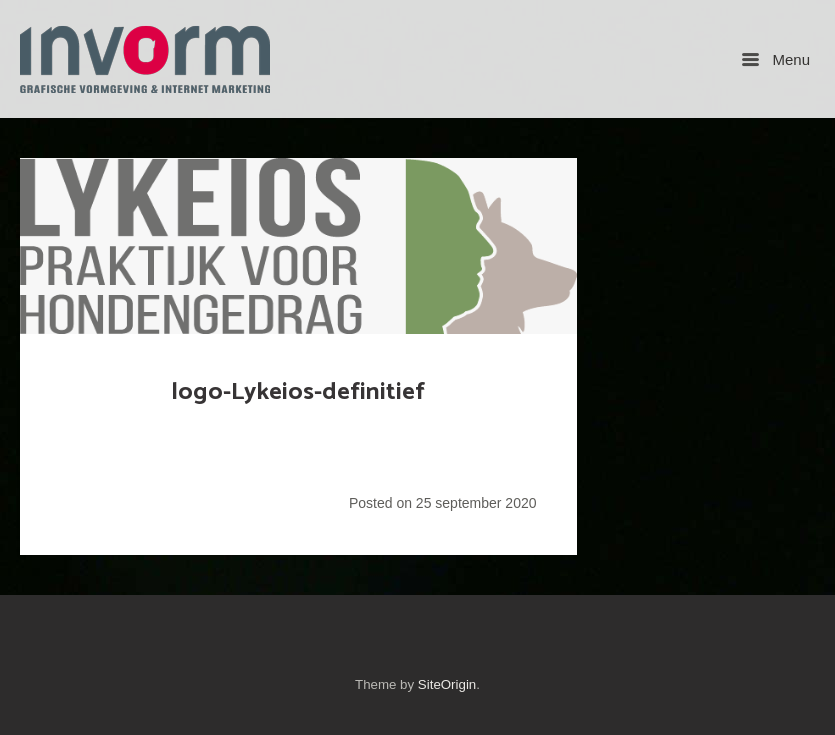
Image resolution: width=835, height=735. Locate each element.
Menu (776, 59)
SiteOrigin (447, 684)
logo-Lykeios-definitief (298, 392)
